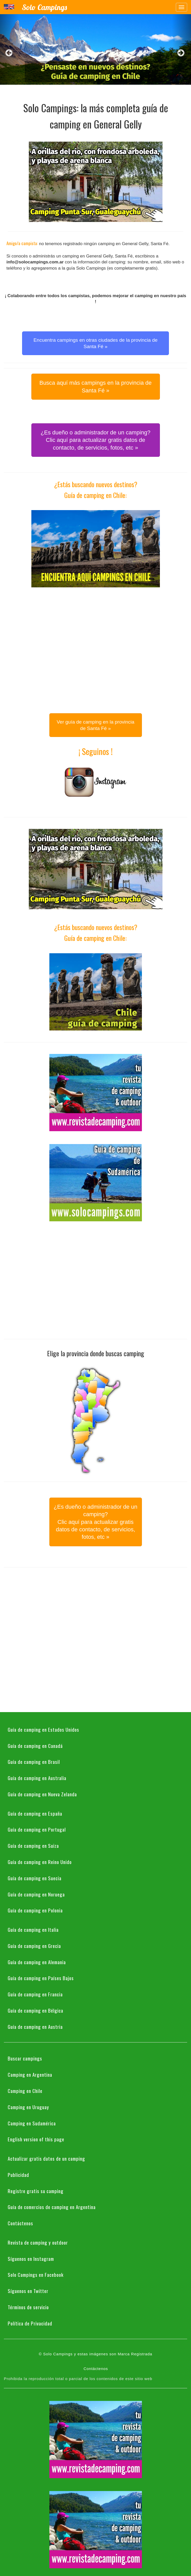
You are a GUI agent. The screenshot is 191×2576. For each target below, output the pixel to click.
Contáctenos (20, 2223)
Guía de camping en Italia (33, 1929)
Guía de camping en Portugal (37, 1829)
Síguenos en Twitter (28, 2290)
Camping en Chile (25, 2090)
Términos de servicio (28, 2307)
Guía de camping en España (35, 1813)
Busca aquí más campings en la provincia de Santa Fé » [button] (95, 386)
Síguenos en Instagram (31, 2258)
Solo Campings (44, 7)
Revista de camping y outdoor (38, 2242)
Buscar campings (25, 2058)
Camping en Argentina (30, 2074)
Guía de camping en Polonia (35, 1910)
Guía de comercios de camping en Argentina (52, 2206)
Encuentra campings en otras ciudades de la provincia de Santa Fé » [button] (95, 343)
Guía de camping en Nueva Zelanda (42, 1794)
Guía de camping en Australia (37, 1777)
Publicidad (18, 2174)
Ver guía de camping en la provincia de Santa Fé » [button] (95, 725)
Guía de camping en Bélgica (35, 2010)
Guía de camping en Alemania (37, 1961)
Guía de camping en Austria (35, 2026)
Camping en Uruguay (28, 2106)
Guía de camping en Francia (35, 1994)
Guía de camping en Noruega (36, 1894)
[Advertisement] (95, 648)
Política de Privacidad (30, 2323)
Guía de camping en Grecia (34, 1945)
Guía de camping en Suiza (33, 1845)
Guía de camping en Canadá (35, 1745)
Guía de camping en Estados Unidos (43, 1729)
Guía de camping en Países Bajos (41, 1977)
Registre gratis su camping (35, 2190)
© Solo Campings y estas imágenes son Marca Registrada (95, 2354)
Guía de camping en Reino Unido (40, 1861)
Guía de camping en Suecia (34, 1878)
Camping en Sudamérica (32, 2123)
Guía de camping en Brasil (34, 1761)
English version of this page (36, 2139)
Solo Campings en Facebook (35, 2274)
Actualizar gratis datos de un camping (46, 2158)
